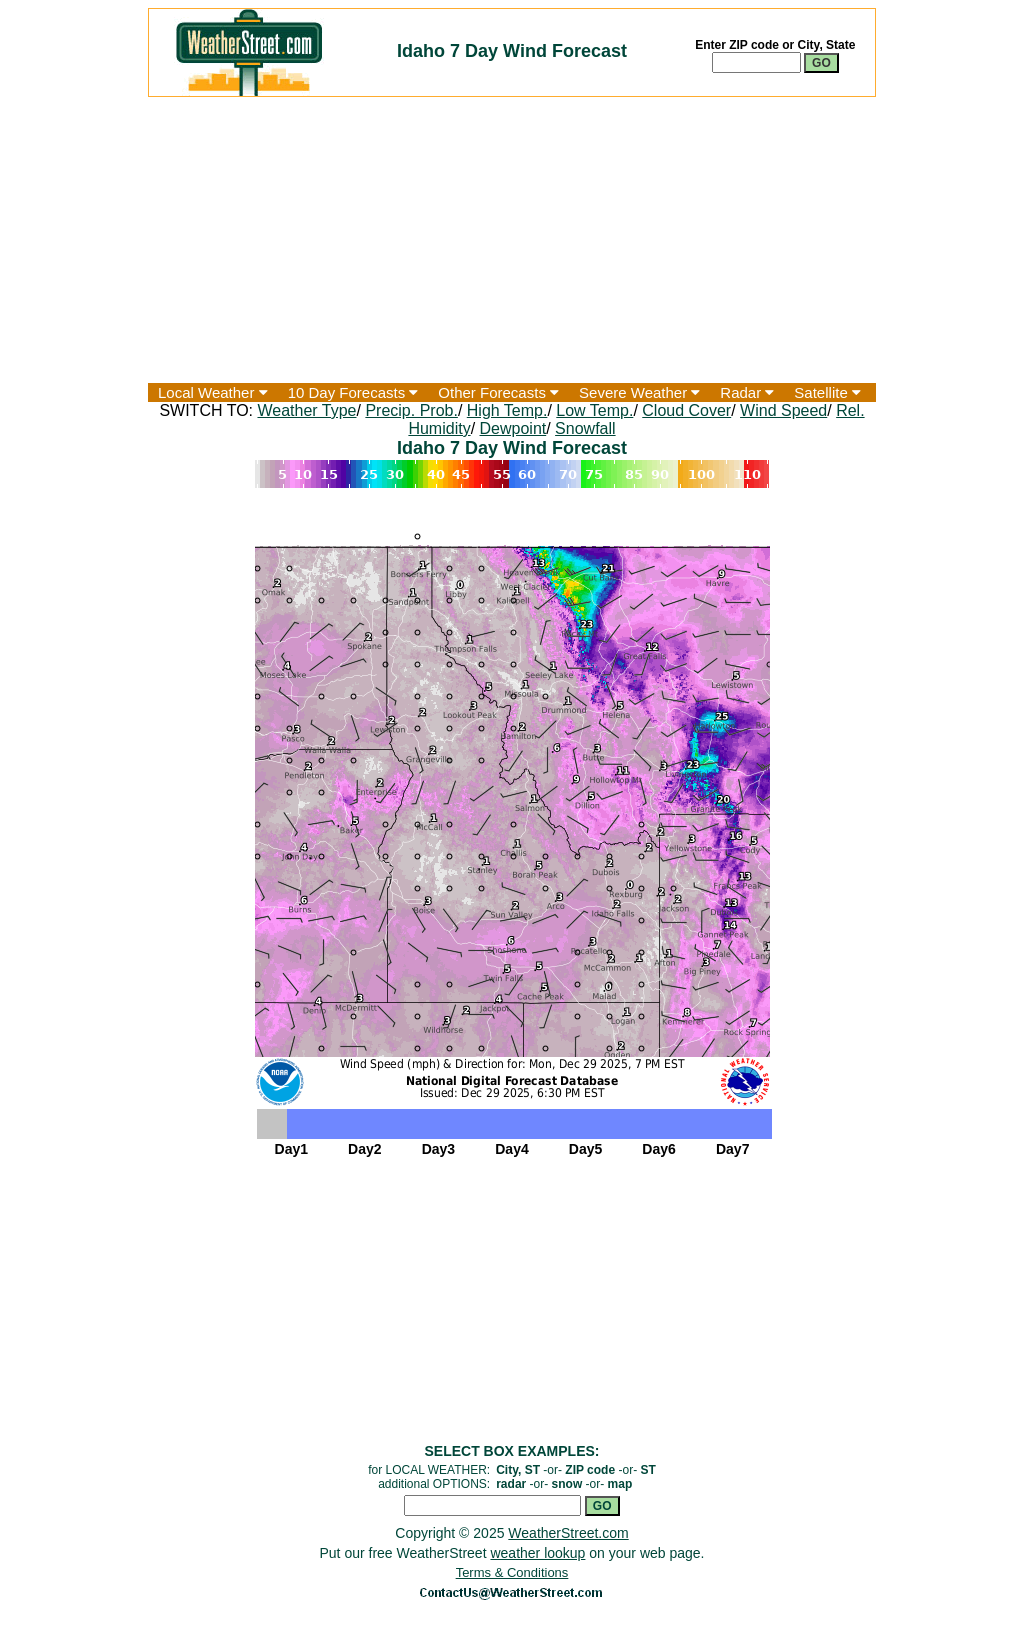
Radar (747, 392)
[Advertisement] (512, 240)
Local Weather (213, 392)
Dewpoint (513, 428)
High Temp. (507, 410)
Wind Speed (783, 410)
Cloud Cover (686, 410)
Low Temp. (594, 410)
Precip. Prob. (411, 410)
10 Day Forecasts (353, 392)
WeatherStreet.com (568, 1533)
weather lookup (537, 1553)
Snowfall (585, 428)
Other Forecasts (498, 392)
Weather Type (306, 410)
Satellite (827, 392)
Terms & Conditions (512, 1572)
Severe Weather (639, 392)
